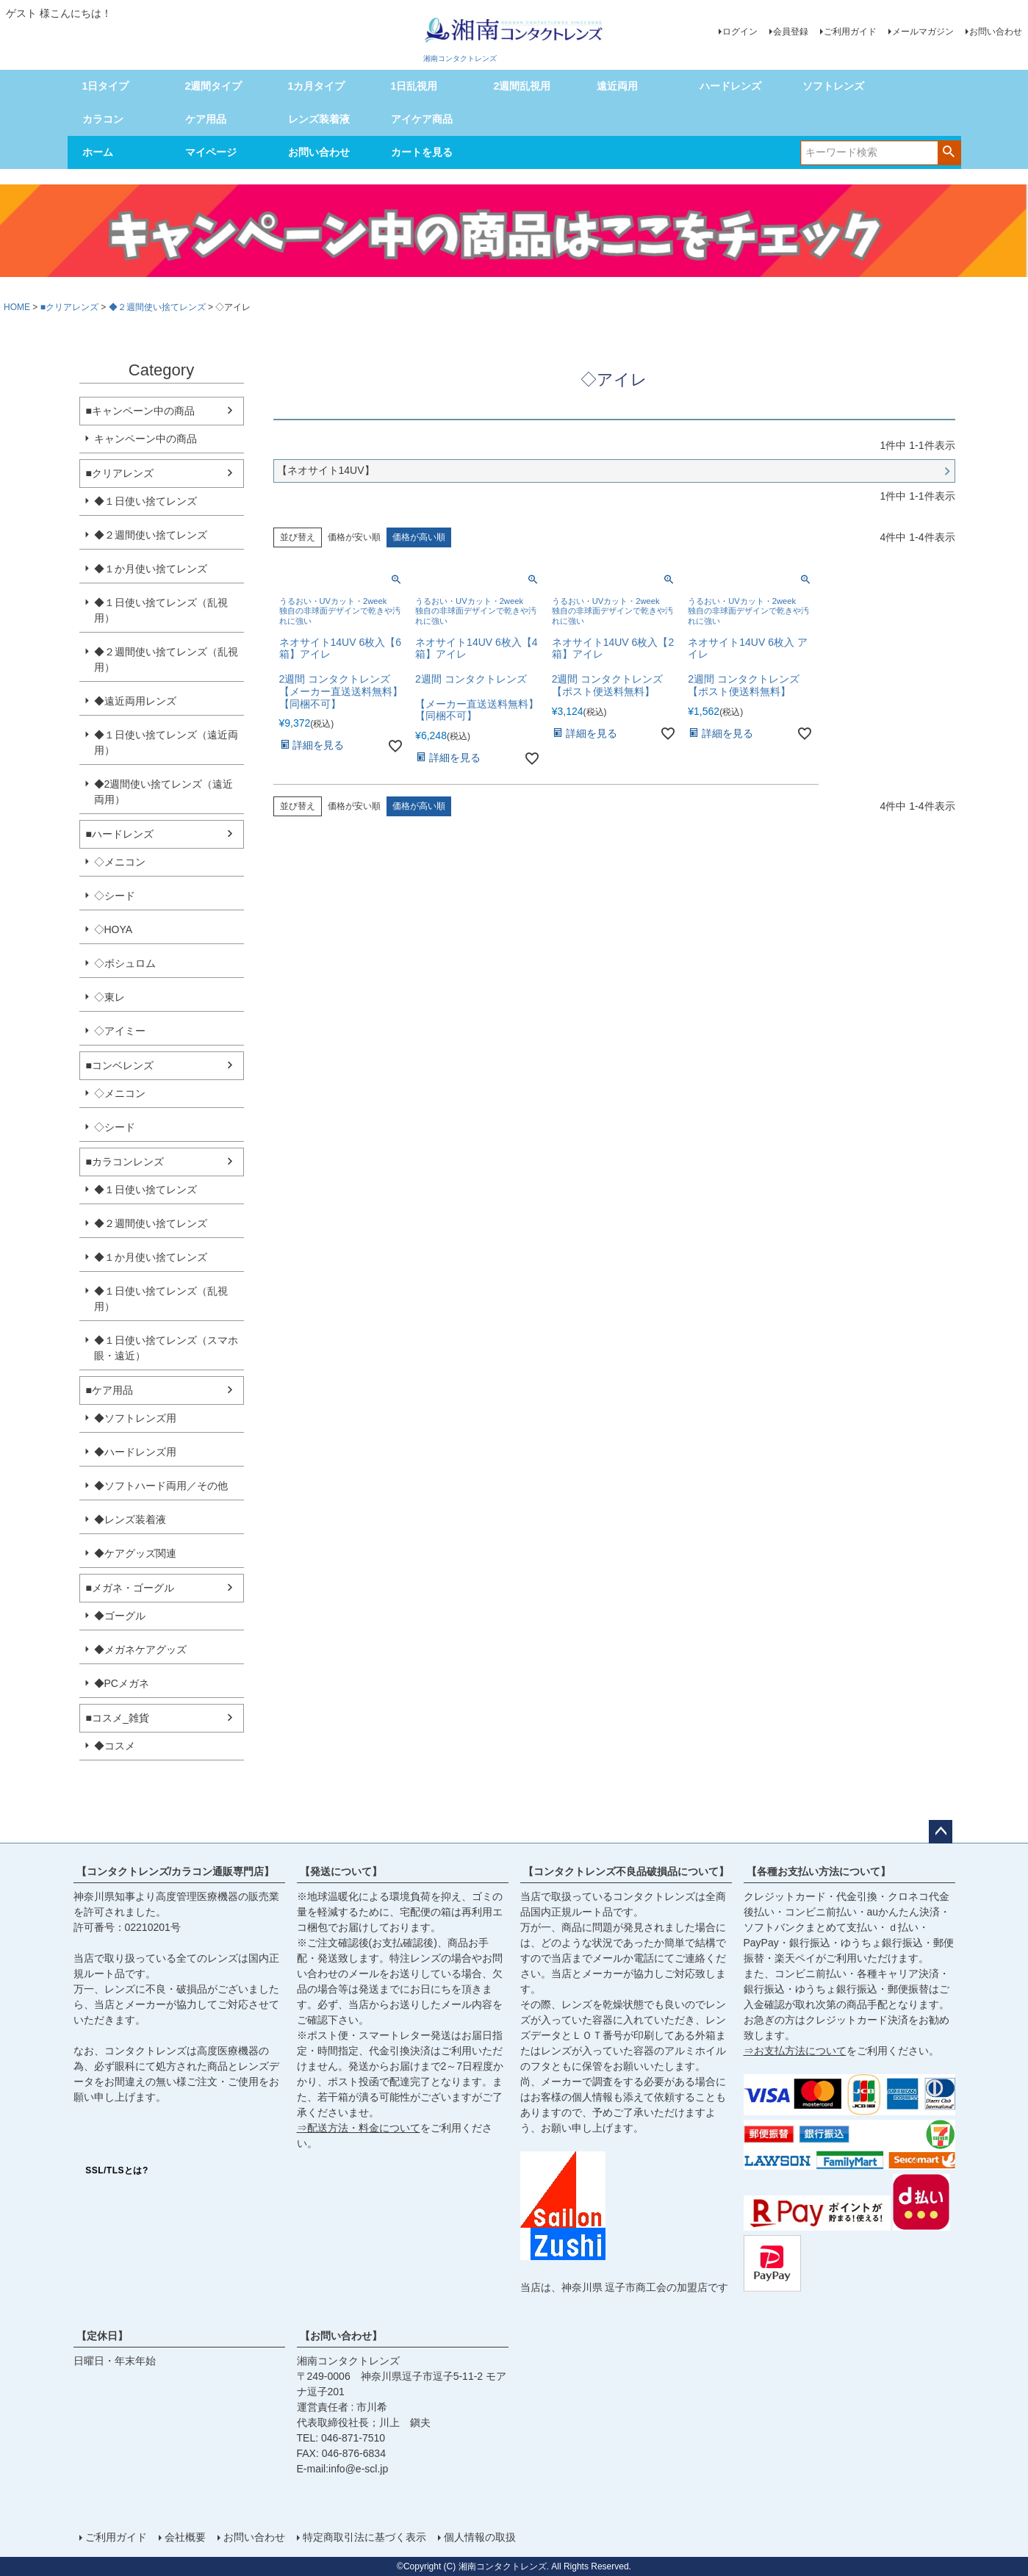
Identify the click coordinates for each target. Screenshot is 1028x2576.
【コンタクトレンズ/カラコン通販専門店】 (175, 1871)
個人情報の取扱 (480, 2537)
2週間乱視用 (522, 86)
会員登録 (790, 31)
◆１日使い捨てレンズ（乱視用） (161, 610)
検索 (949, 151)
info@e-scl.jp (358, 2469)
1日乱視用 (414, 86)
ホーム (97, 152)
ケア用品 (205, 119)
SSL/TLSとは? (116, 2170)
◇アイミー (119, 1031)
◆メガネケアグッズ (140, 1649)
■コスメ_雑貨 (117, 1718)
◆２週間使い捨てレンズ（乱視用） (166, 659)
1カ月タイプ (316, 86)
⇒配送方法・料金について (358, 2128)
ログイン (740, 31)
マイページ (211, 152)
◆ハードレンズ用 (135, 1452)
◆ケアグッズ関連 (135, 1553)
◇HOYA (113, 929)
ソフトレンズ (833, 86)
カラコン (102, 119)
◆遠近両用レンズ (135, 701)
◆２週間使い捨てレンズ (157, 307)
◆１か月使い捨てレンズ (150, 569)
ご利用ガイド (850, 31)
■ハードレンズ (120, 834)
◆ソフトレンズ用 (135, 1418)
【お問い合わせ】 (341, 2336)
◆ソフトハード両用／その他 (161, 1486)
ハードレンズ (730, 86)
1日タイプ (105, 86)
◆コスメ (114, 1746)
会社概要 (185, 2537)
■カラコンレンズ (125, 1162)
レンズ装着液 (319, 119)
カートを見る (422, 152)
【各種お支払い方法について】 (819, 1871)
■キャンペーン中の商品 (140, 411)
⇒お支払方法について (795, 2051)
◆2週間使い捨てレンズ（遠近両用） (164, 791)
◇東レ (109, 997)
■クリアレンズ (69, 307)
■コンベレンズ (120, 1065)
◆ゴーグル (119, 1616)
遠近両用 (617, 86)
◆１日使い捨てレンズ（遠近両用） (166, 742)
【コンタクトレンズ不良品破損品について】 (626, 1871)
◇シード (114, 896)
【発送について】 (341, 1871)
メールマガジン (923, 31)
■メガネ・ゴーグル (130, 1588)
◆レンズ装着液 (130, 1519)
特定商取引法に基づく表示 (364, 2537)
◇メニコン (119, 862)
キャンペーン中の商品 (145, 439)
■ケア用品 (109, 1390)
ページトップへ (940, 1831)
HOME (17, 307)
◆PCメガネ (121, 1683)
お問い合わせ (995, 31)
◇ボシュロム (125, 963)
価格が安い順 (354, 537)
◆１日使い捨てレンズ (145, 501)
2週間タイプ (213, 86)
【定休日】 (102, 2336)
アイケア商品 (422, 119)
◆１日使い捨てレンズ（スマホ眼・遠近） (166, 1347)
